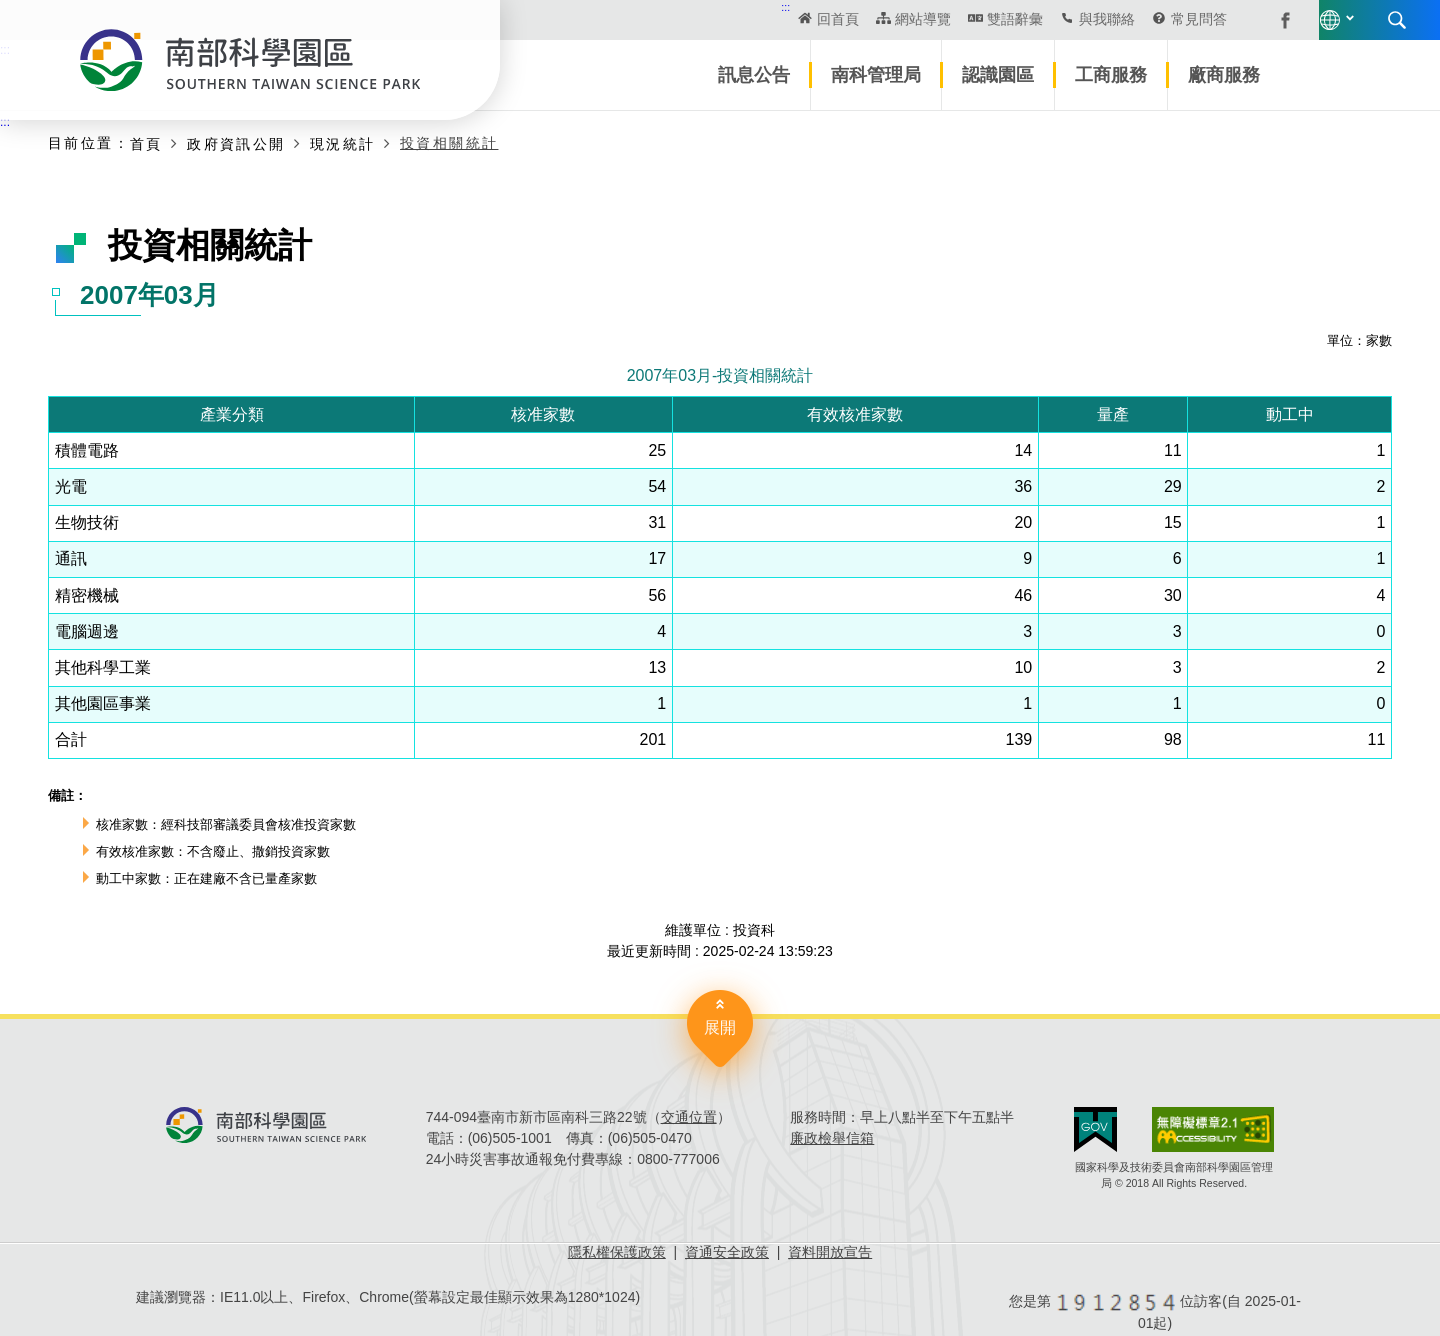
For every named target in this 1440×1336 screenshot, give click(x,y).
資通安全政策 (727, 1252)
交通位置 (689, 1117)
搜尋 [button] (1255, 20)
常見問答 (1046, 19)
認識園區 (998, 75)
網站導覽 (770, 19)
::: (633, 7)
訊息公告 (754, 75)
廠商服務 (1224, 75)
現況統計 (343, 144)
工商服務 (1111, 75)
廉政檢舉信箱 (832, 1138)
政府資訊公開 (236, 144)
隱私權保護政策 (617, 1252)
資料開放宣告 (830, 1252)
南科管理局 (876, 75)
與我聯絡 (954, 19)
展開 (720, 1027)
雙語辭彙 (862, 19)
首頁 (146, 144)
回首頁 (686, 19)
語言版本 (1188, 20)
